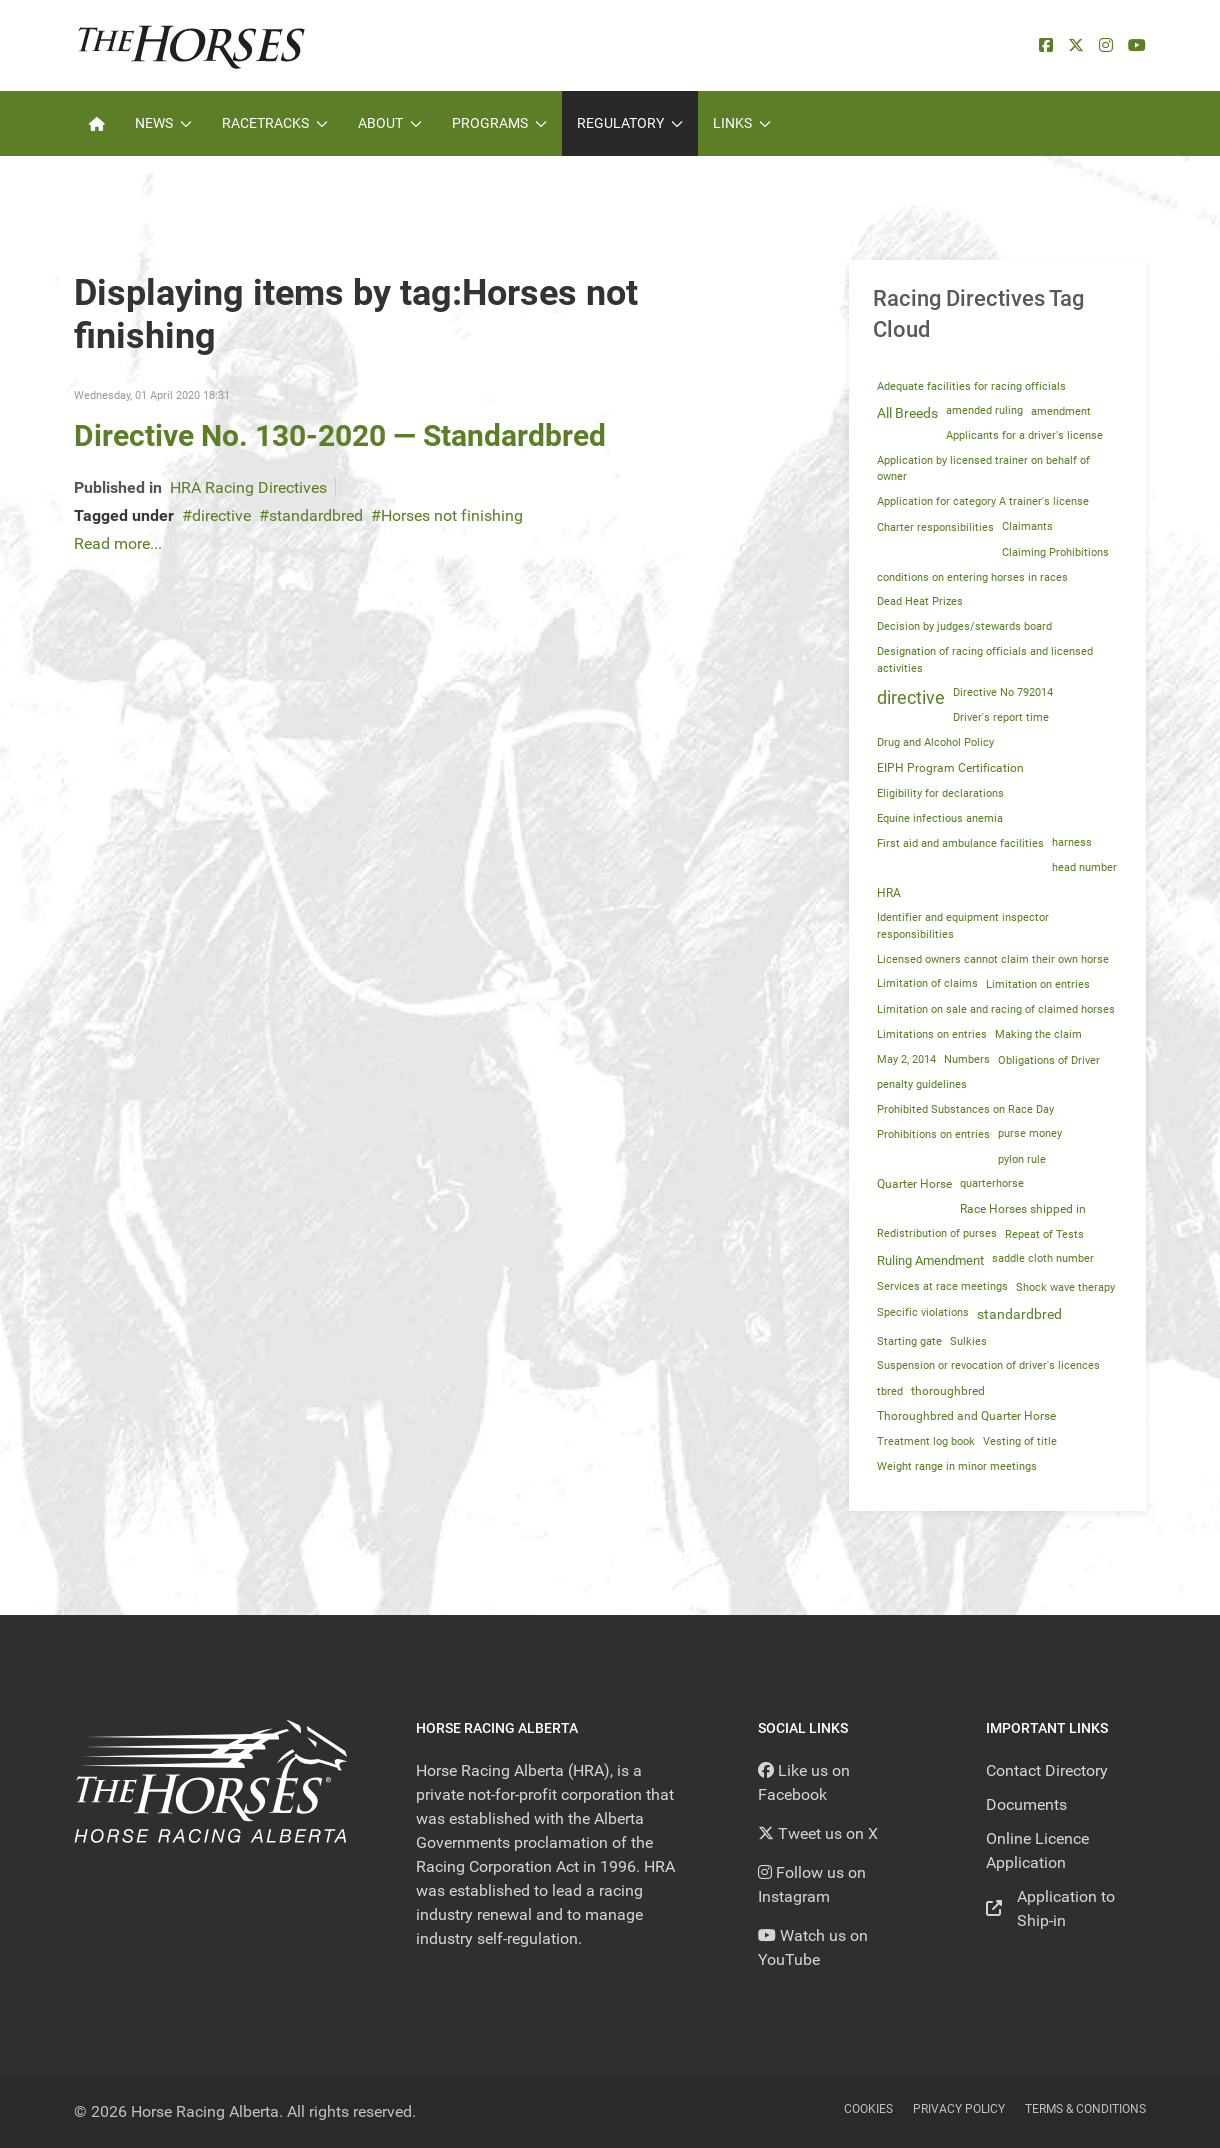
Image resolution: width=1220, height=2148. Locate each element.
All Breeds (907, 413)
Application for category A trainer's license (983, 501)
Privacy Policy (959, 2109)
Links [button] (742, 123)
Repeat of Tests (1044, 1234)
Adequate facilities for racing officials (971, 386)
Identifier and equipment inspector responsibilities (963, 926)
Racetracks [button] (275, 123)
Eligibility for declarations (940, 793)
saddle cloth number (1043, 1258)
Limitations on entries (932, 1034)
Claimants (1027, 526)
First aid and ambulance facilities (960, 843)
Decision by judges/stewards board (964, 626)
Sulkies (968, 1341)
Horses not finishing (452, 515)
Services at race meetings (942, 1286)
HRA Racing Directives (248, 487)
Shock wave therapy (1065, 1287)
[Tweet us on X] (818, 1833)
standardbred (316, 515)
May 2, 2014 (906, 1059)
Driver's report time (1001, 717)
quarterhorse (992, 1183)
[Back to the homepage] (191, 45)
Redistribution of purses (937, 1233)
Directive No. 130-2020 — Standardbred (340, 435)
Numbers (967, 1059)
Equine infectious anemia (940, 818)
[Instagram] (1106, 45)
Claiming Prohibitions (1055, 552)
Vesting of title (1020, 1441)
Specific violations (923, 1312)
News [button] (163, 123)
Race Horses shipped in (1023, 1209)
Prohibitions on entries (933, 1134)
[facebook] (1046, 45)
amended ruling (984, 410)
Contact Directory (1047, 1770)
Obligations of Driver (1049, 1060)
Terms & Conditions (1085, 2109)
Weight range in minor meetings (957, 1466)
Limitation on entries (1038, 984)
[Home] (97, 123)
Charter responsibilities (935, 527)
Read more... (118, 543)
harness (1072, 842)
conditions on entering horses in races (972, 577)
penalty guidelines (922, 1084)
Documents (1026, 1804)
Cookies (868, 2109)
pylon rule (1022, 1159)
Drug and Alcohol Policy (935, 742)
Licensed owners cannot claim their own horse (993, 959)
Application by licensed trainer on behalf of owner (983, 469)
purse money (1030, 1133)
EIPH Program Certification (950, 768)
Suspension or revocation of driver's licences (988, 1365)
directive (221, 515)
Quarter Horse (914, 1184)
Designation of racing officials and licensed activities (985, 659)
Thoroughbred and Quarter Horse (966, 1416)
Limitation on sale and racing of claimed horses (996, 1009)
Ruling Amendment (930, 1260)
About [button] (390, 123)
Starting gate (909, 1341)
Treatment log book (926, 1441)
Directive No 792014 (1003, 692)
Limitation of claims (927, 983)
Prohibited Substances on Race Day (965, 1109)
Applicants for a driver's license (1024, 435)
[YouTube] (1137, 45)
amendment (1061, 411)
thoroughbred (948, 1391)
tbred (890, 1391)
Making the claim (1038, 1034)
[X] (1076, 45)
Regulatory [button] (630, 123)
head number (1084, 867)
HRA (889, 893)
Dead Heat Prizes (920, 601)
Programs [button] (499, 123)
